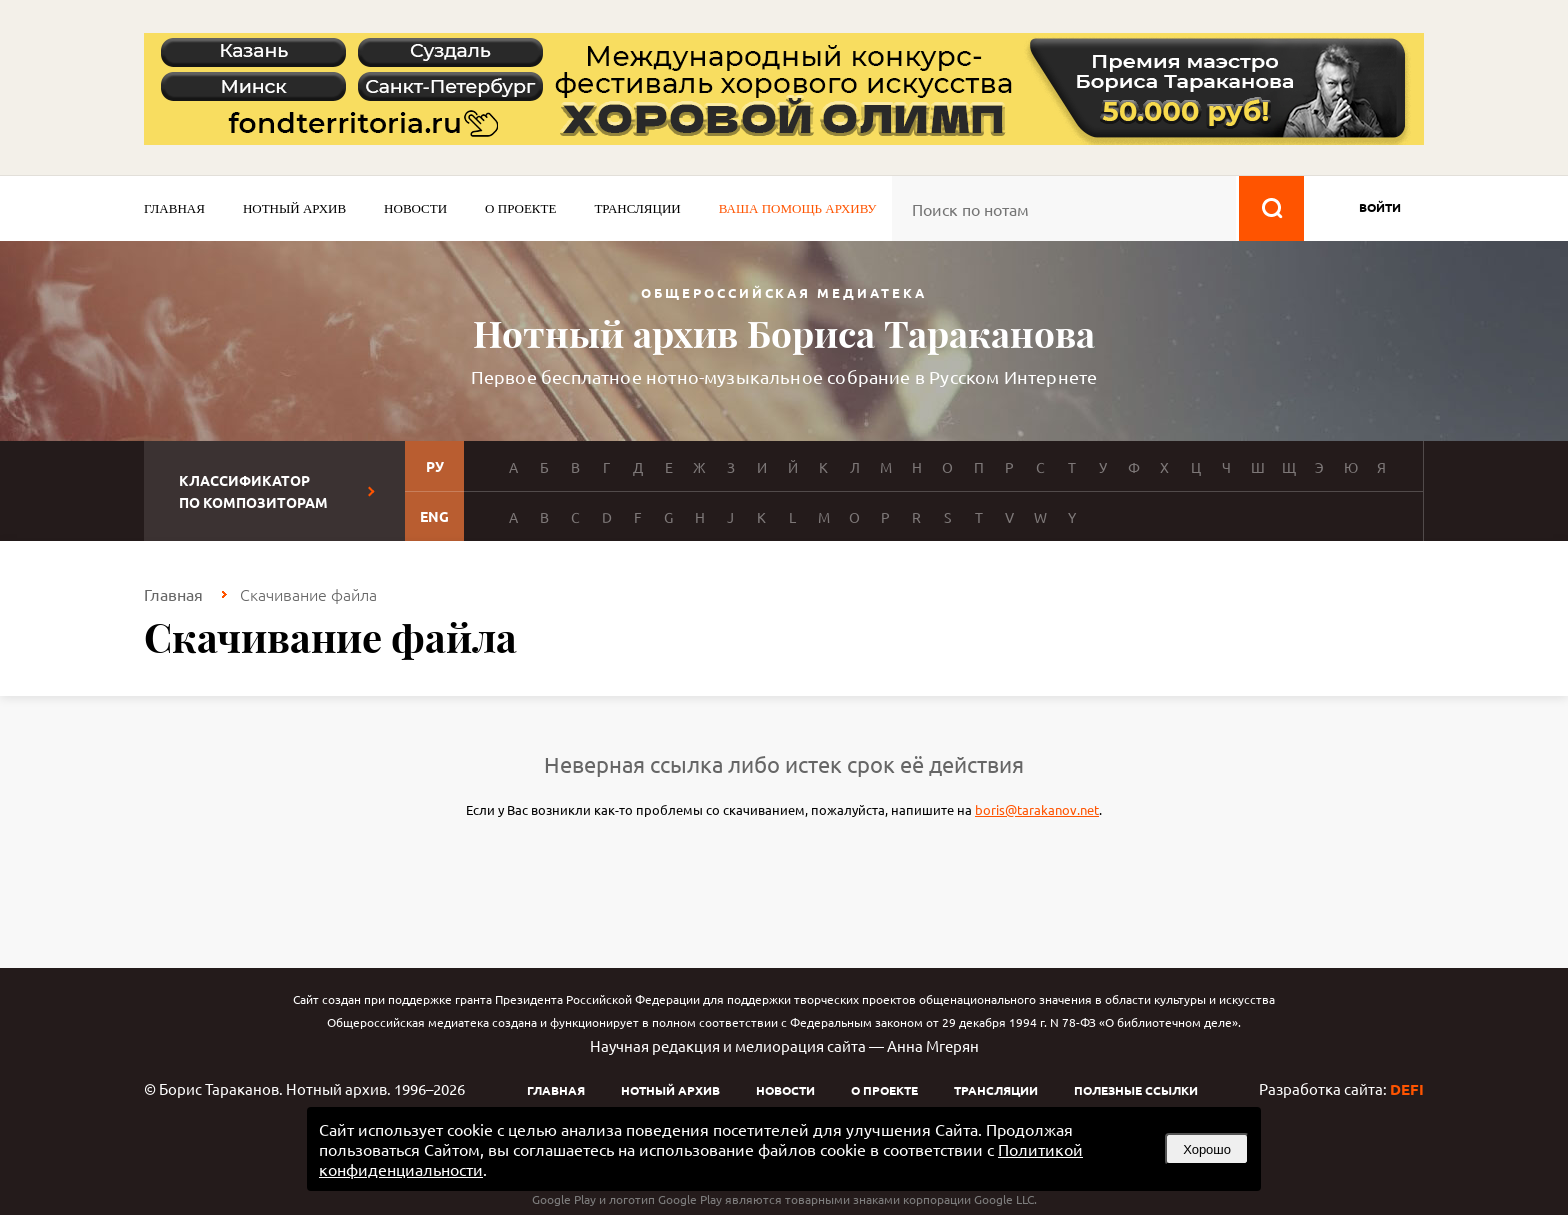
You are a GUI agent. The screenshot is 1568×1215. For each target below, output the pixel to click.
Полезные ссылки (1136, 1090)
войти (1380, 207)
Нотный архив (294, 208)
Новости (415, 208)
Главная (174, 208)
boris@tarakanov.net (1037, 809)
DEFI (1407, 1089)
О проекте (520, 208)
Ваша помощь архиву (798, 208)
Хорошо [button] (1207, 1149)
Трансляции (637, 208)
